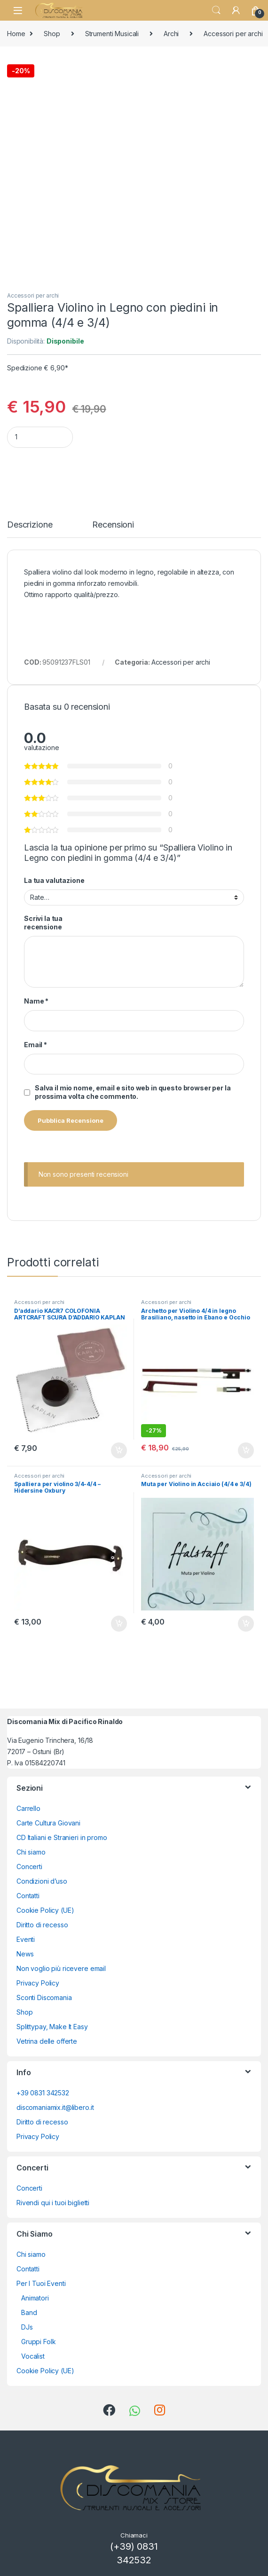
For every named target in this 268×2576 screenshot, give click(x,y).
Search (216, 10)
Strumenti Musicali (112, 34)
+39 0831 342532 (42, 2093)
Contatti (27, 1896)
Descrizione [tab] (29, 525)
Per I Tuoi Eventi (41, 2283)
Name (36, 1001)
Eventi (25, 1939)
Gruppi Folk (38, 2342)
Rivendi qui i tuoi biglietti (52, 2203)
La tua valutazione (54, 880)
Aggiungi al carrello (141, 466)
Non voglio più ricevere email (61, 1968)
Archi (171, 34)
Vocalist (33, 2356)
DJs (27, 2327)
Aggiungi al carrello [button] (119, 1450)
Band (29, 2312)
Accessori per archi (33, 295)
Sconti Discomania (44, 1997)
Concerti (29, 1867)
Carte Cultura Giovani (48, 1823)
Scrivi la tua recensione (43, 922)
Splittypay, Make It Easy (52, 2027)
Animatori (35, 2298)
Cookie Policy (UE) (45, 1910)
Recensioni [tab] (113, 525)
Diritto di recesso (42, 1925)
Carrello (28, 1808)
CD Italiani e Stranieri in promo (61, 1837)
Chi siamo (31, 1852)
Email (35, 1045)
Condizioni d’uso (41, 1881)
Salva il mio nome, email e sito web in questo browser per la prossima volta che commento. (133, 1092)
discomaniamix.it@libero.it (55, 2107)
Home (16, 34)
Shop (52, 34)
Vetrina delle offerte (46, 2041)
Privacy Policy (37, 1983)
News (24, 1954)
